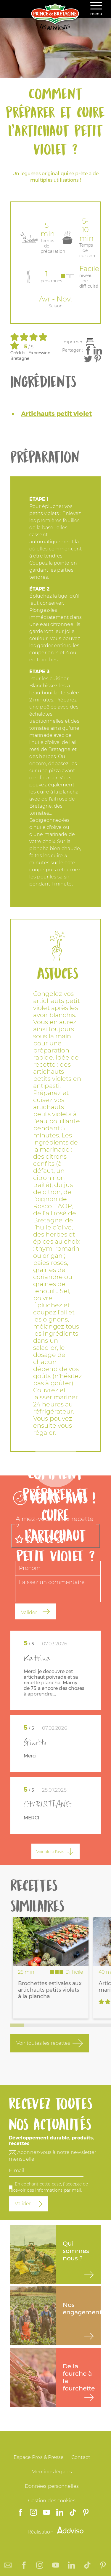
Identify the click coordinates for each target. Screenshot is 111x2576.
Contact (80, 2457)
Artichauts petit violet (56, 413)
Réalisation (56, 2532)
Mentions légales (51, 2472)
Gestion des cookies (51, 2500)
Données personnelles (52, 2486)
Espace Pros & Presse (39, 2457)
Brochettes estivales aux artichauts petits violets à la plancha (50, 1990)
